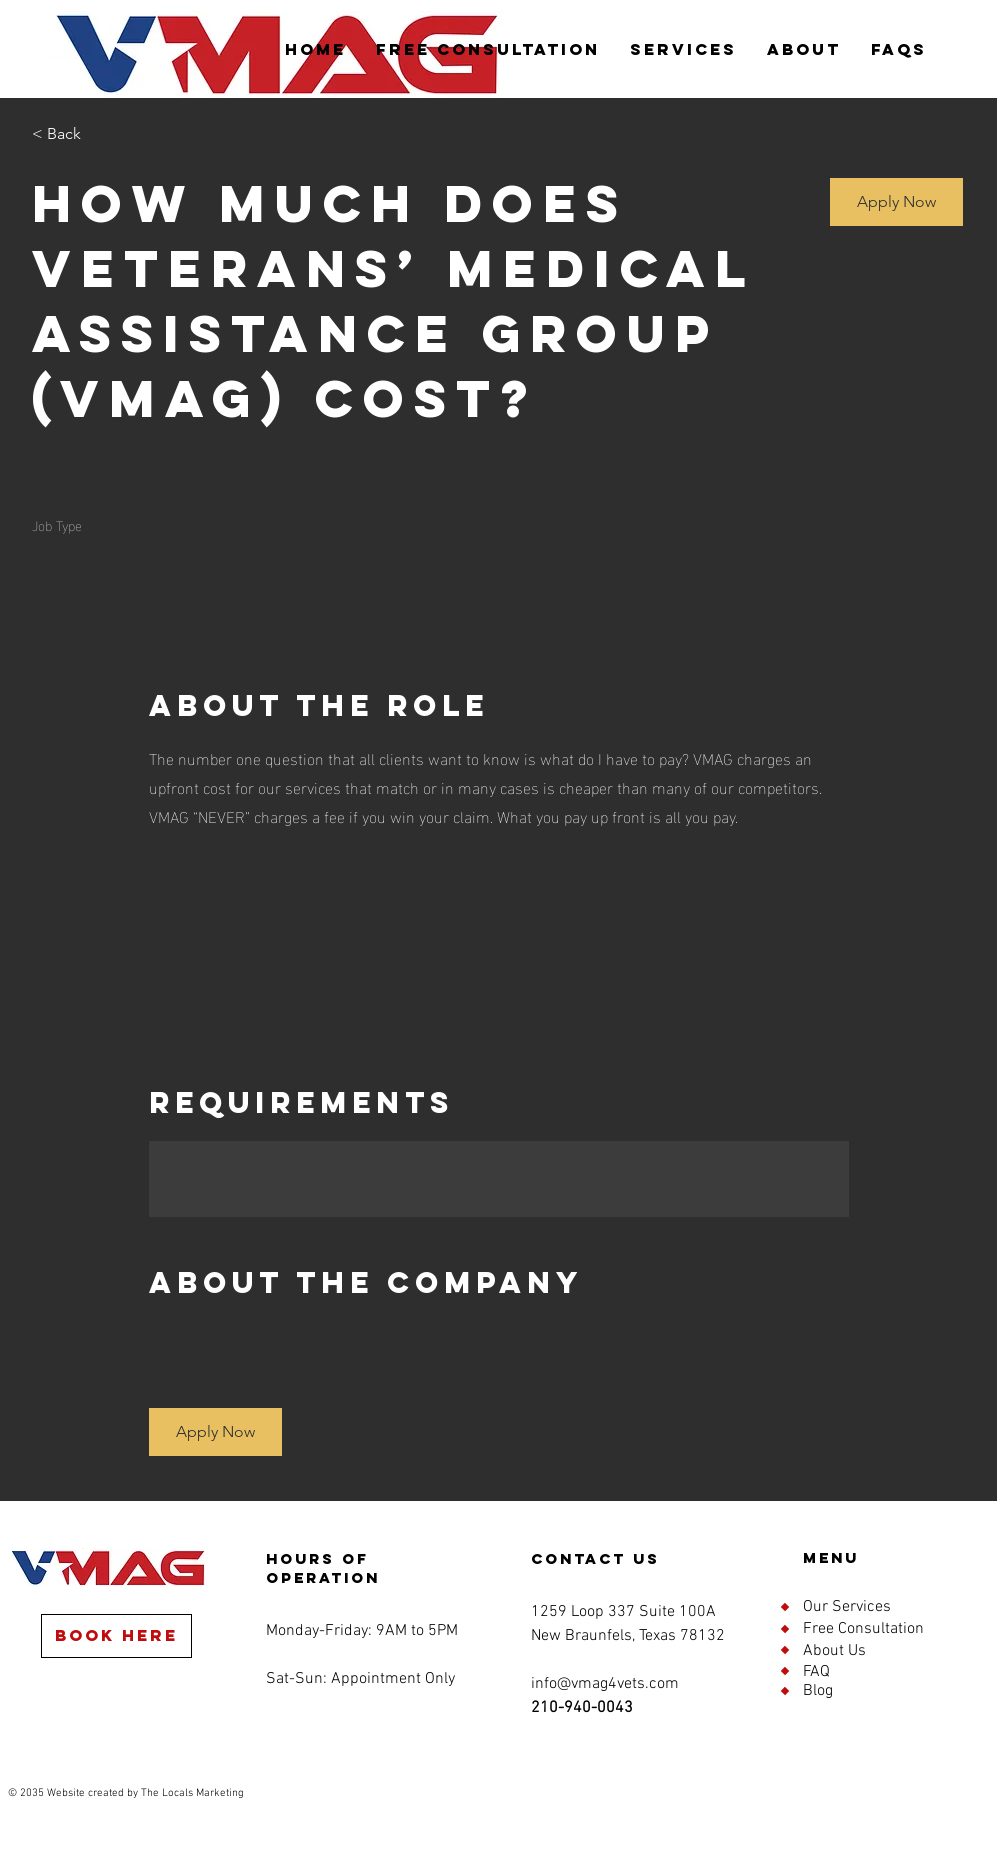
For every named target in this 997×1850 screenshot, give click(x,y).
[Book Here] (116, 1636)
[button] (896, 202)
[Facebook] (21, 1639)
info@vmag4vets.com (605, 1684)
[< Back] (103, 134)
